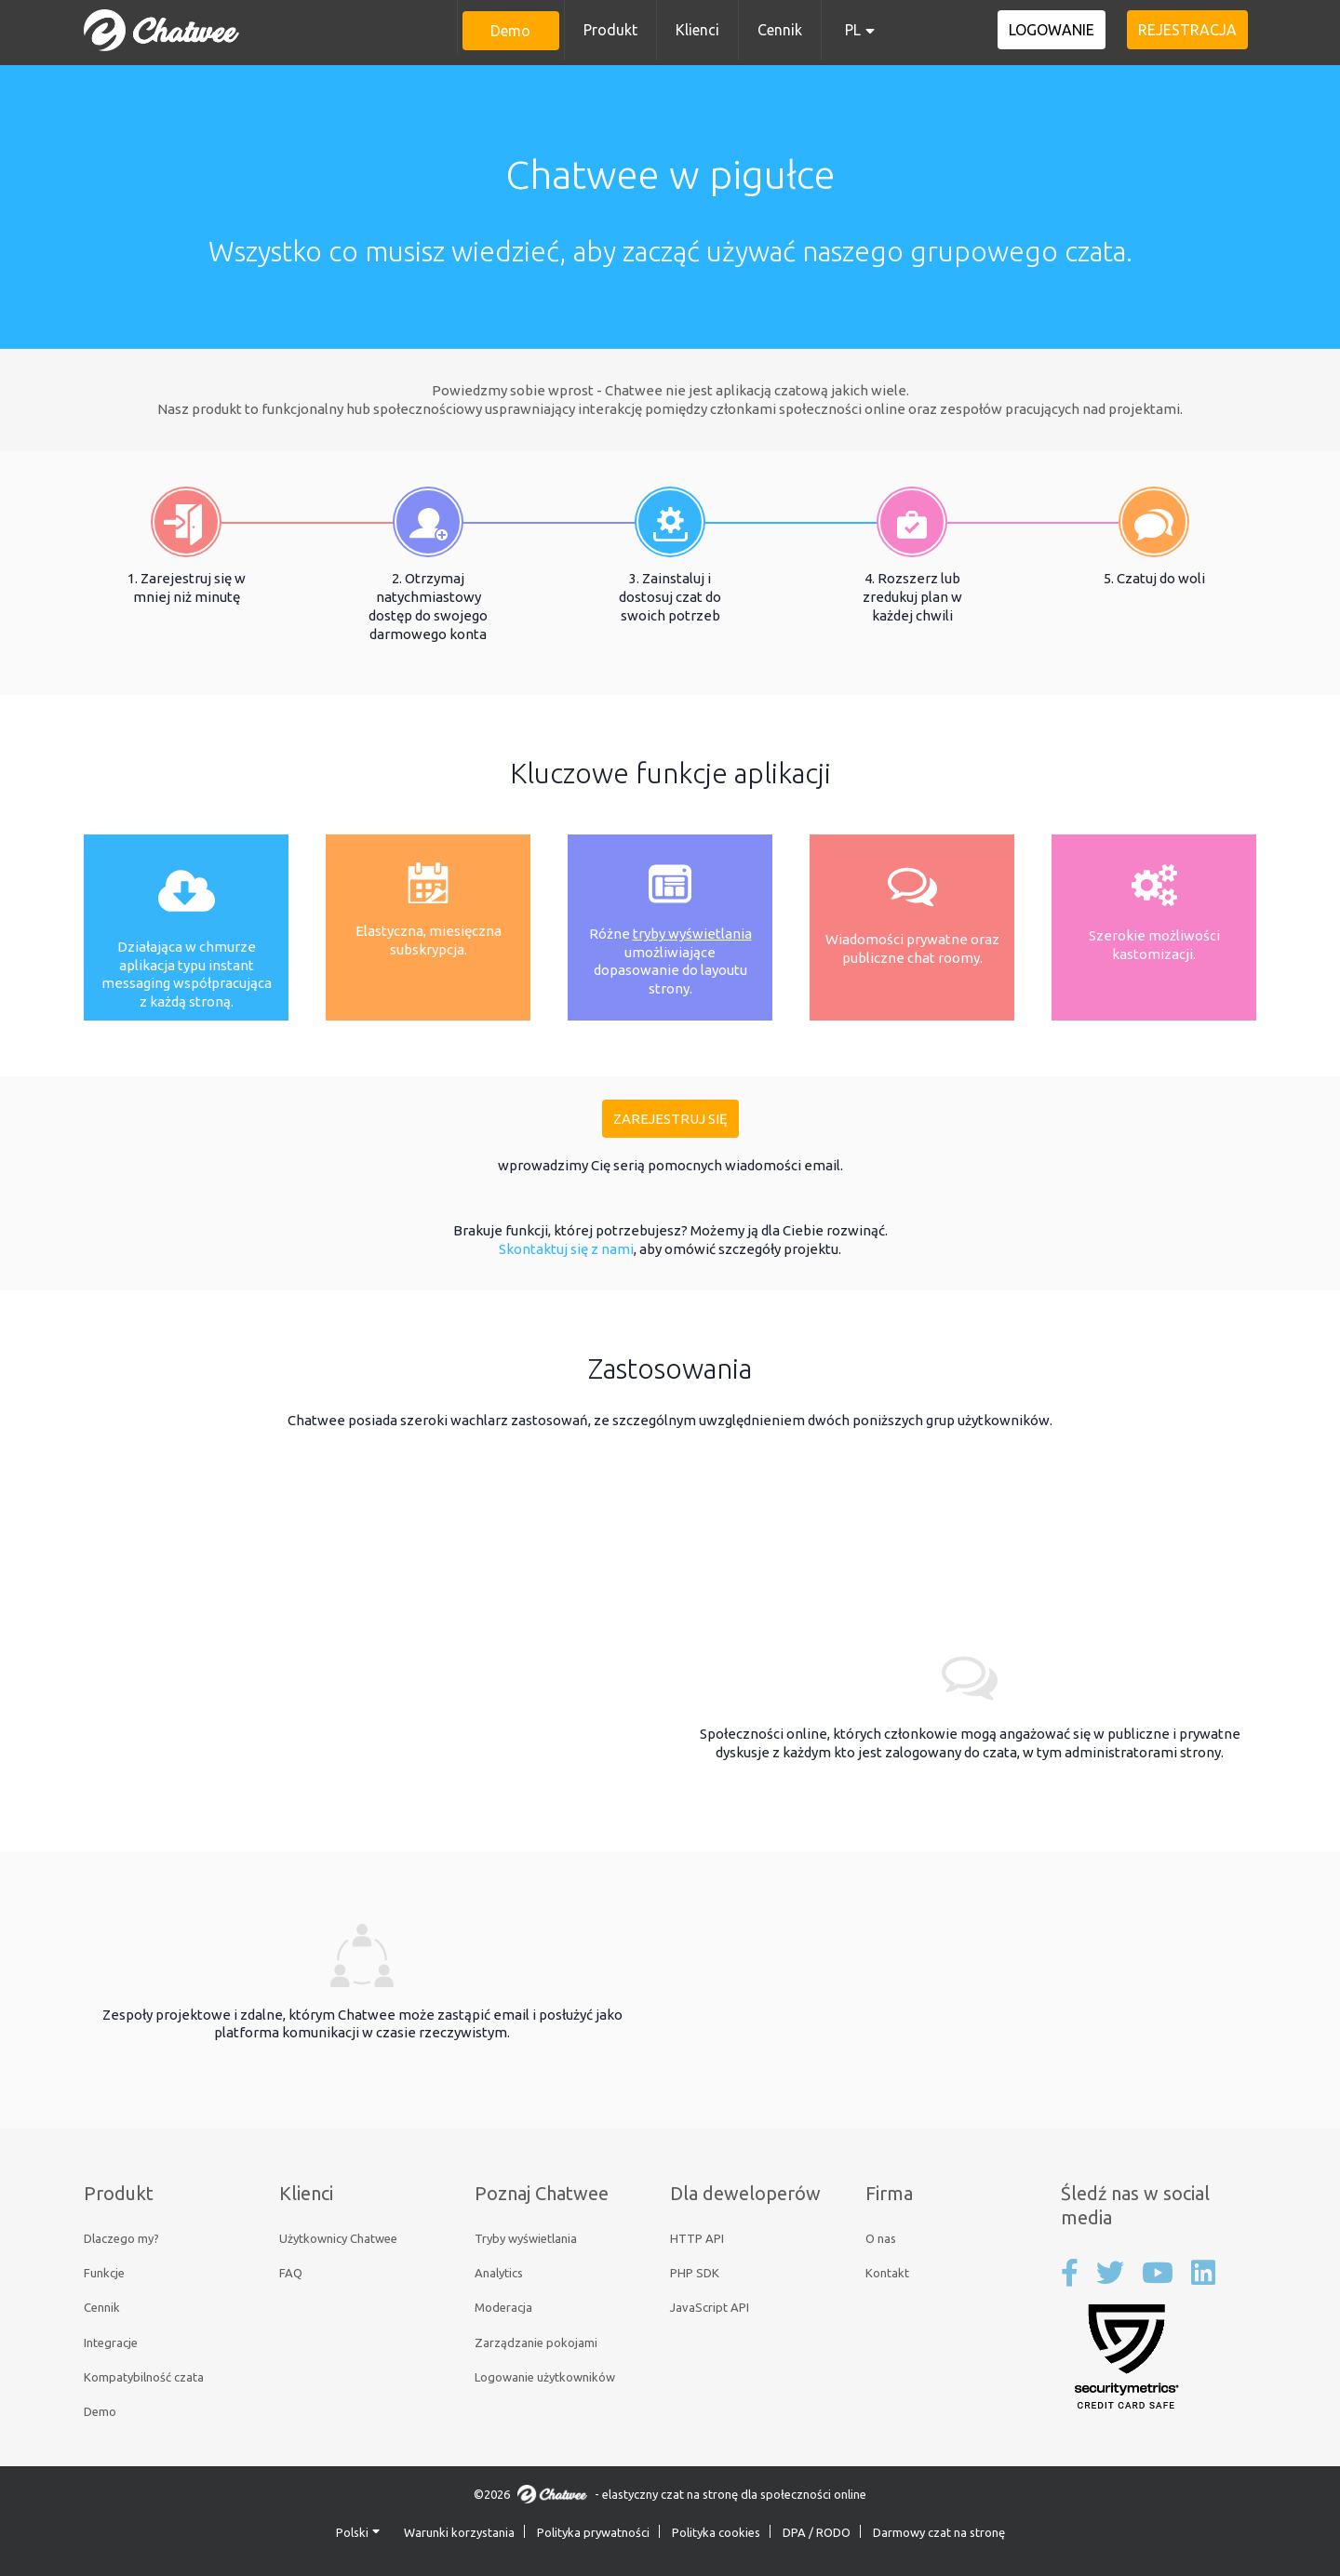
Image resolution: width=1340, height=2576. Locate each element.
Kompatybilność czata (144, 2376)
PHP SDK (694, 2272)
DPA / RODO (817, 2532)
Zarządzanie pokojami (536, 2342)
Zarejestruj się (670, 1119)
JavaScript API (709, 2307)
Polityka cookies (716, 2532)
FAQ (290, 2272)
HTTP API (697, 2238)
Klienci (697, 29)
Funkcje (104, 2272)
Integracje (111, 2342)
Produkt (610, 29)
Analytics (499, 2272)
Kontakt (887, 2272)
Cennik (779, 29)
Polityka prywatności (593, 2532)
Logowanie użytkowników (545, 2376)
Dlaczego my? (121, 2238)
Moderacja (503, 2307)
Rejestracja (1191, 29)
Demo (510, 30)
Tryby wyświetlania (526, 2238)
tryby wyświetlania (692, 933)
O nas (880, 2238)
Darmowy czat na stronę (939, 2532)
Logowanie (1063, 29)
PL (853, 29)
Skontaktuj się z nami (566, 1249)
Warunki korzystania (459, 2532)
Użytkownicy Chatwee (338, 2238)
